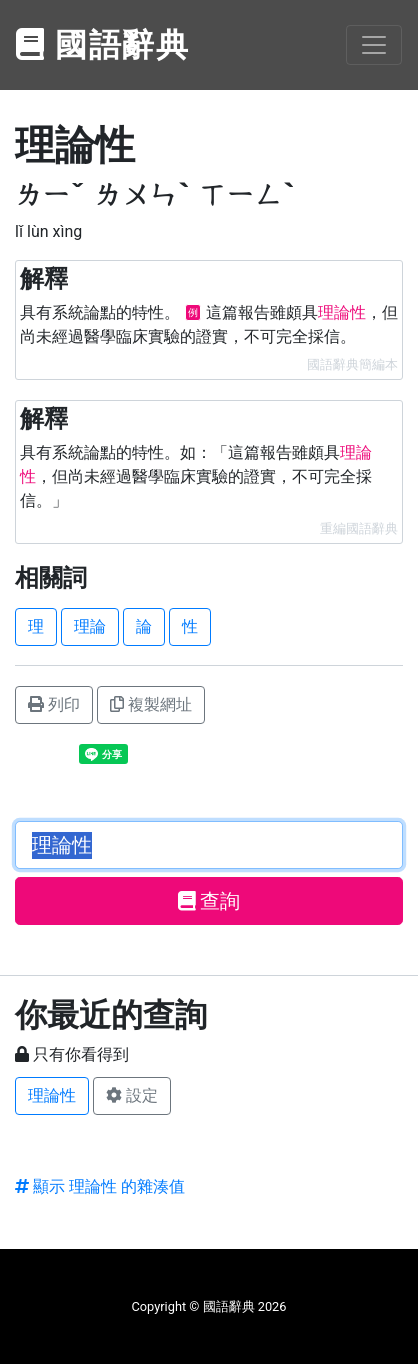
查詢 (209, 901)
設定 (132, 1095)
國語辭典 (103, 45)
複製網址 (151, 704)
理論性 (52, 1095)
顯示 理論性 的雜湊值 (100, 1186)
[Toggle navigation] (374, 45)
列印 (54, 704)
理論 (90, 626)
